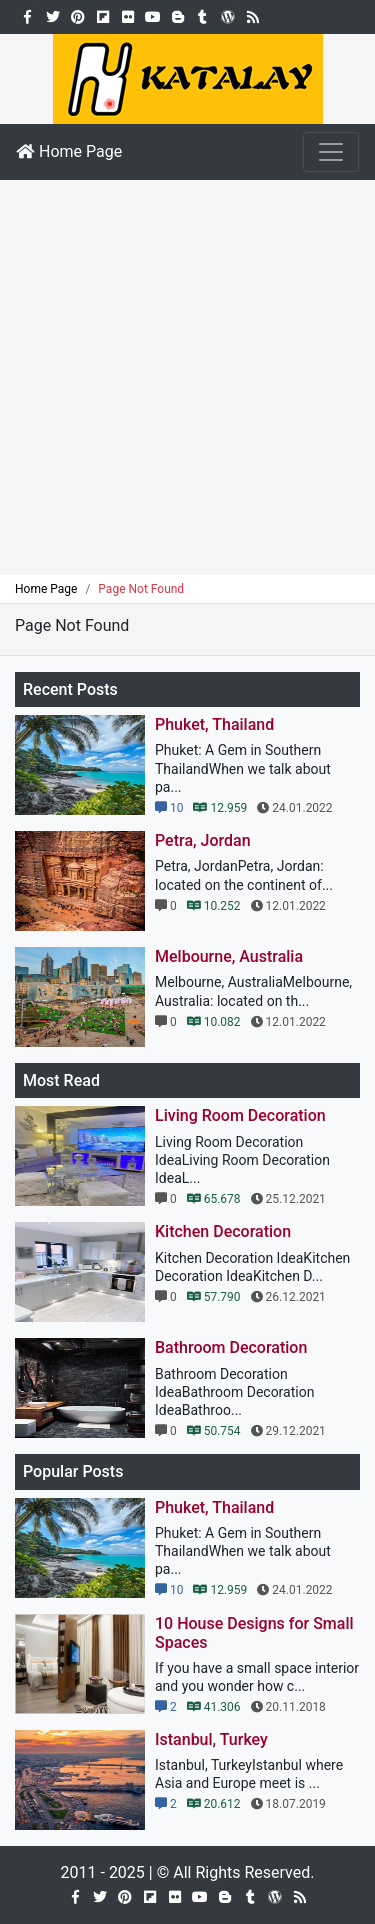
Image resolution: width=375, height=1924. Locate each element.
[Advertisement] (187, 377)
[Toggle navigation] (331, 152)
